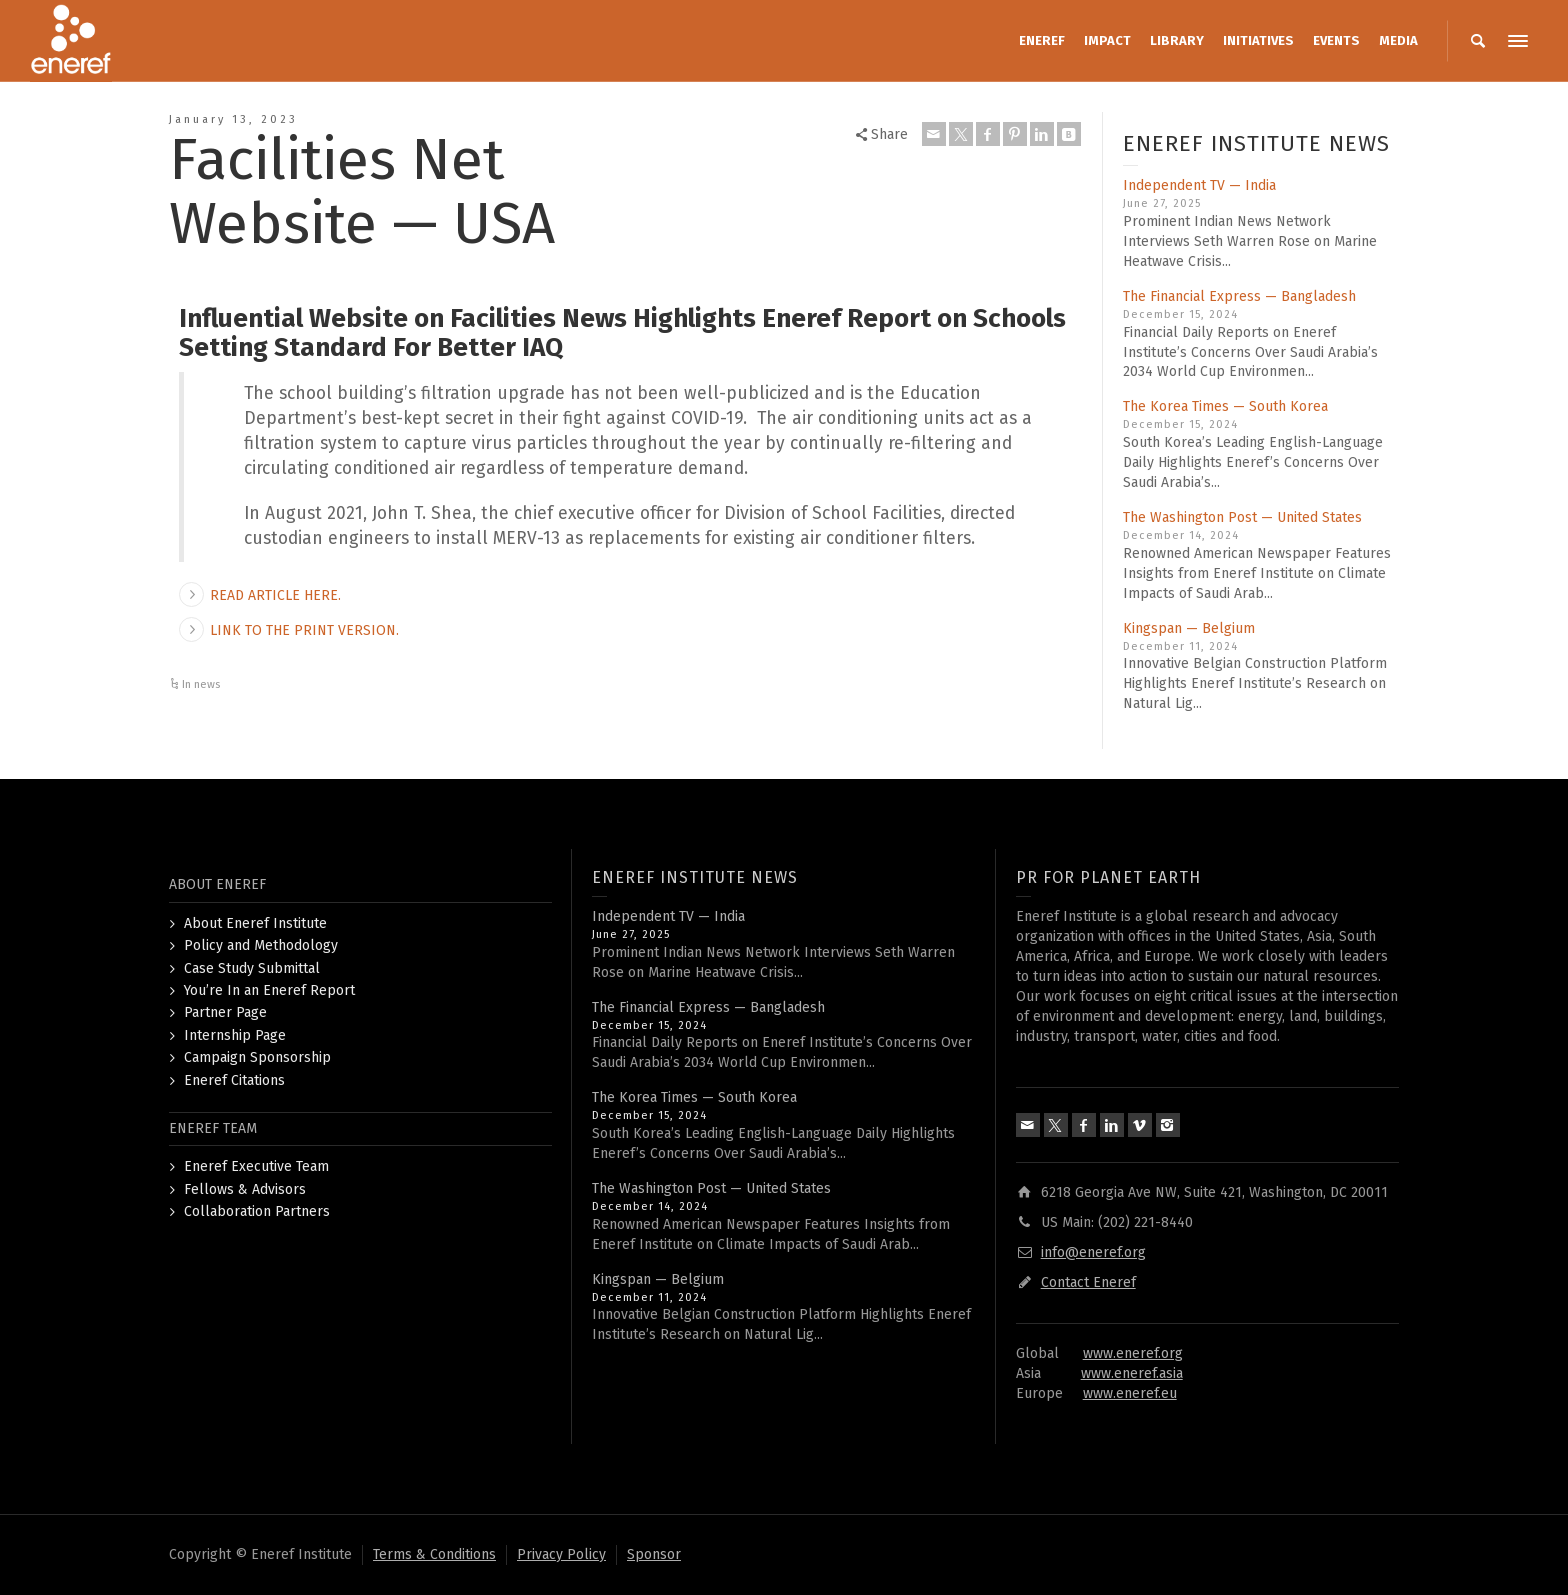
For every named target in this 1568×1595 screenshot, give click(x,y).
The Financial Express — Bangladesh (1239, 296)
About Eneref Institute (255, 923)
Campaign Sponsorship (257, 1057)
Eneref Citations (234, 1080)
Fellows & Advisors (245, 1189)
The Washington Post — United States (1242, 517)
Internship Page (235, 1035)
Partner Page (225, 1012)
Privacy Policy (561, 1554)
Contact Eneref (1088, 1282)
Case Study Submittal (252, 968)
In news (201, 684)
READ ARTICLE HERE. (275, 595)
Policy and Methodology (261, 945)
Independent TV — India (1199, 185)
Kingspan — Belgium (1189, 628)
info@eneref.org (1093, 1252)
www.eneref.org (1133, 1353)
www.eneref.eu (1130, 1393)
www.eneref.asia (1132, 1373)
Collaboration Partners (257, 1211)
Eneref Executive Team (256, 1166)
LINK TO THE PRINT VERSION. (304, 630)
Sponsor (654, 1554)
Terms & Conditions (434, 1554)
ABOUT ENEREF (217, 884)
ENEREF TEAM (213, 1128)
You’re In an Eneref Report (269, 990)
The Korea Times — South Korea (1225, 406)
